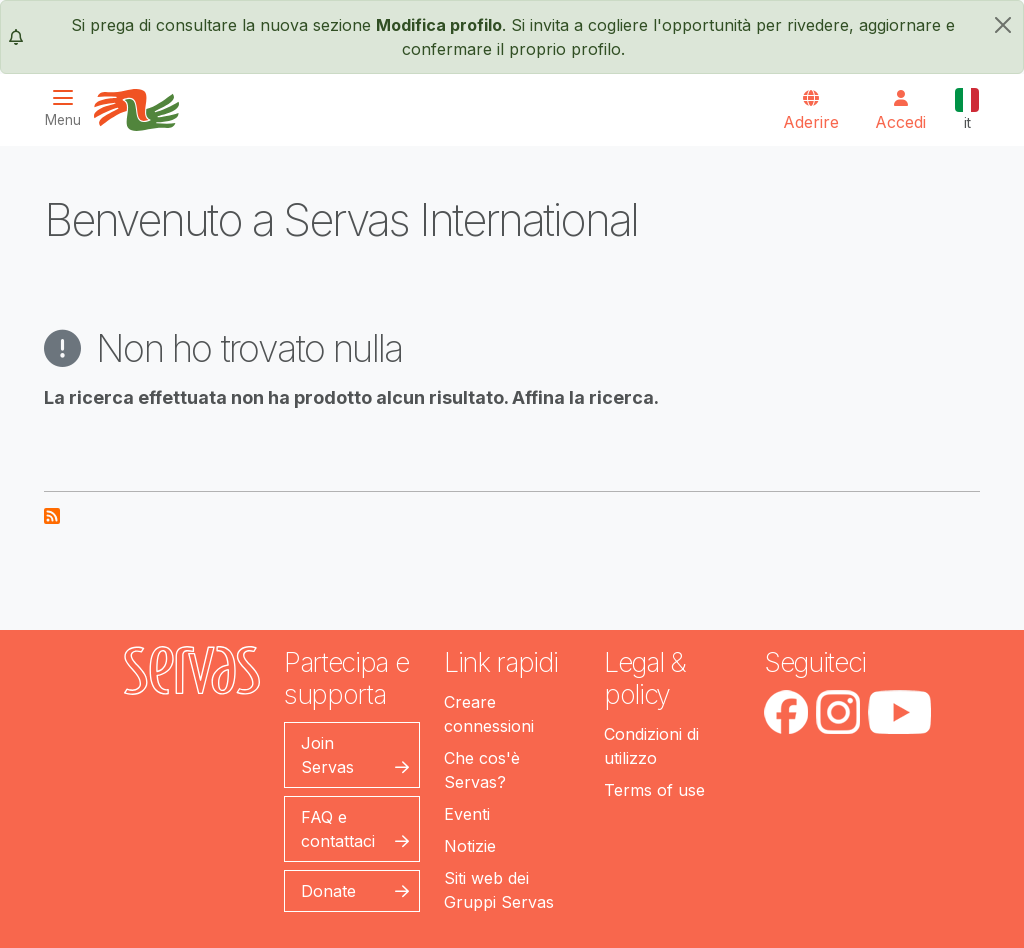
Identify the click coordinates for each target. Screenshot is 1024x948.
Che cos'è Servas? (482, 770)
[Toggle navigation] (69, 108)
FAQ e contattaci (338, 829)
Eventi (467, 814)
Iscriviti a (52, 516)
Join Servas (327, 755)
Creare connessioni (489, 714)
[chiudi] (1003, 25)
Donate (328, 891)
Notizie (470, 846)
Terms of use (654, 790)
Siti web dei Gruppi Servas (499, 890)
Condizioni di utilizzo (651, 746)
